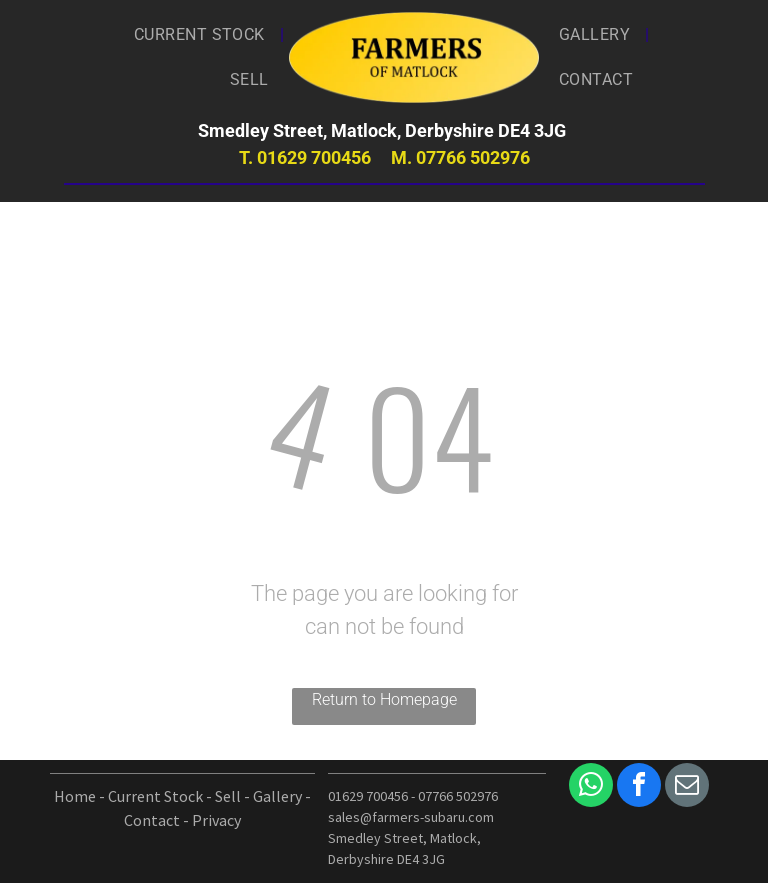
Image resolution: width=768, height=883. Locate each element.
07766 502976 (473, 157)
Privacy (216, 820)
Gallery (277, 796)
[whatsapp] (591, 787)
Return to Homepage (384, 699)
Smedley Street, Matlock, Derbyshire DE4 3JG (384, 130)
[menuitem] (201, 35)
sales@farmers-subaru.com (411, 817)
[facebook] (639, 787)
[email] (687, 787)
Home (75, 796)
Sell (228, 796)
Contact (152, 820)
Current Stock (155, 796)
